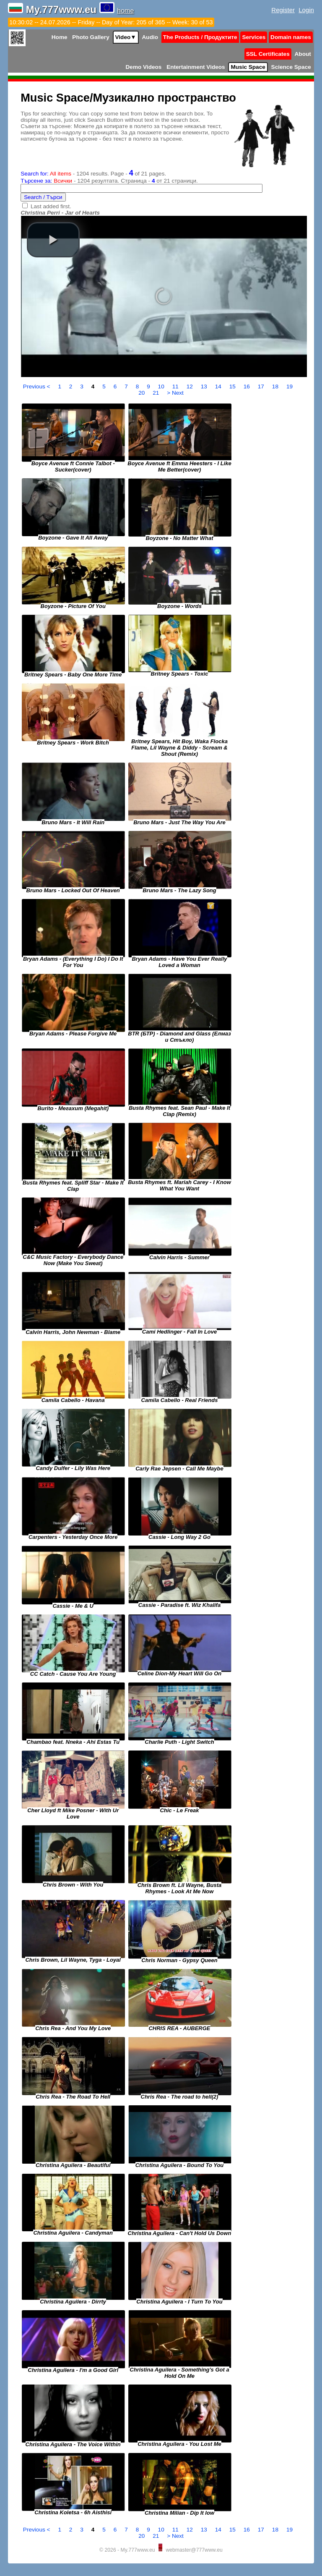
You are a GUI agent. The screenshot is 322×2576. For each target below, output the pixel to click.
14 (219, 386)
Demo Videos (144, 67)
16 (248, 386)
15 (233, 386)
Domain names (290, 37)
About (303, 54)
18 (276, 386)
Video (125, 37)
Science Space (291, 67)
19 (290, 386)
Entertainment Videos (195, 67)
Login (306, 9)
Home (60, 37)
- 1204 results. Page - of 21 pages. (93, 173)
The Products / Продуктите (200, 37)
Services (253, 37)
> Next (175, 393)
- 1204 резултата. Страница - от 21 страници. (109, 181)
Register (283, 9)
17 (262, 386)
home (125, 10)
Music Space (248, 67)
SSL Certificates (268, 54)
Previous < (37, 386)
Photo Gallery (90, 37)
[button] (53, 239)
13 (205, 386)
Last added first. (51, 206)
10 (162, 386)
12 (191, 386)
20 (142, 393)
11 (176, 386)
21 (157, 393)
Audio (150, 37)
